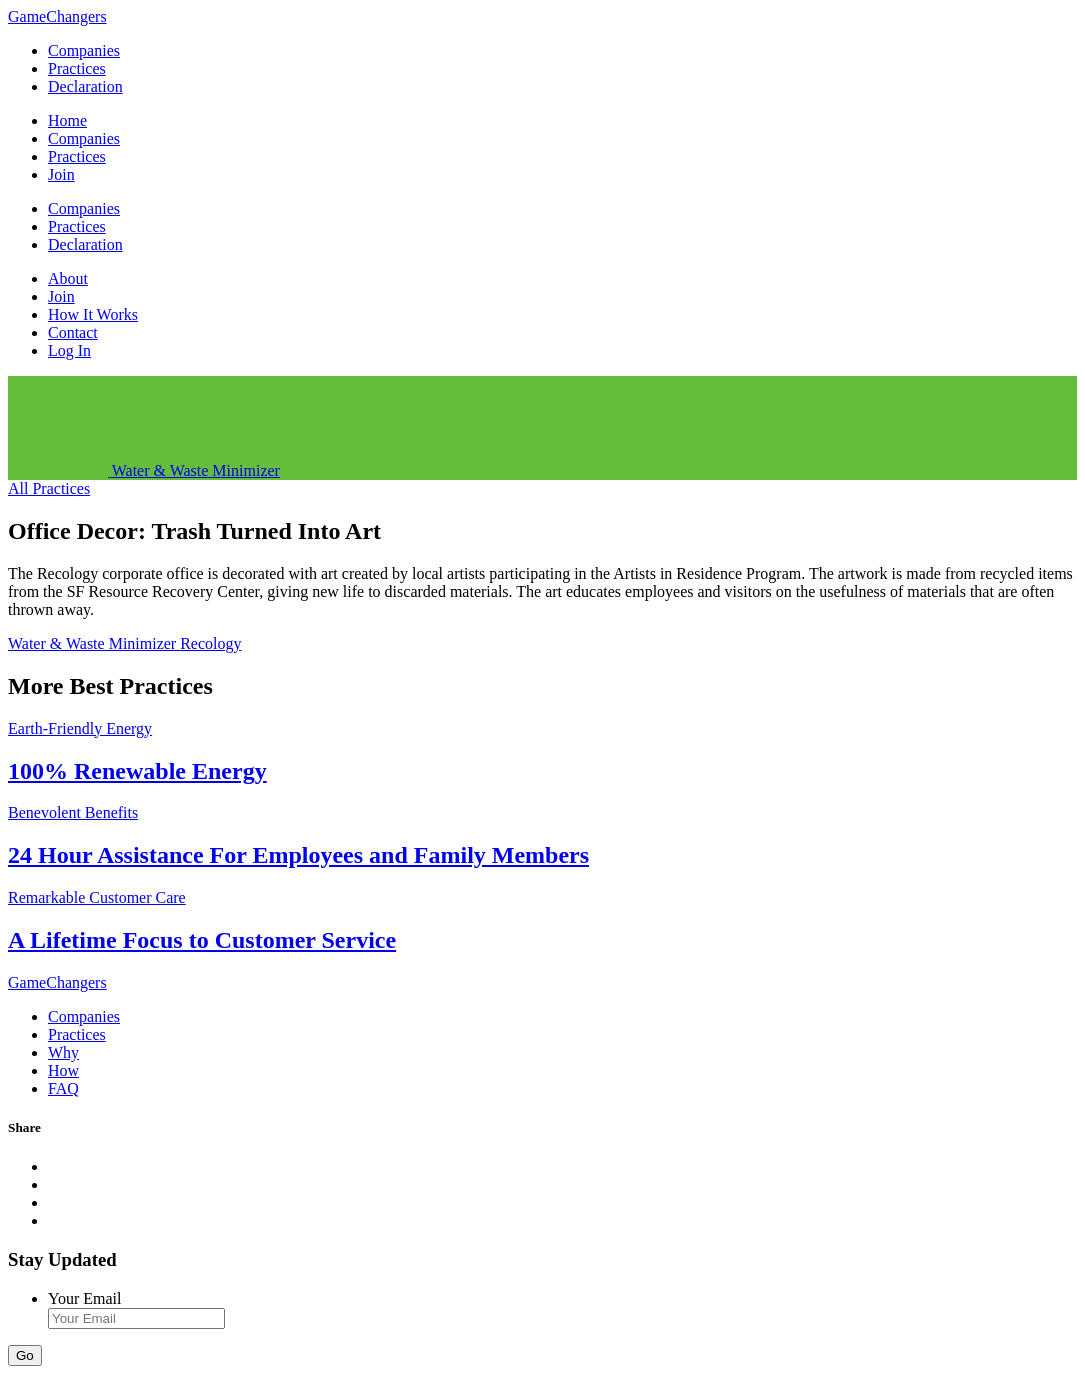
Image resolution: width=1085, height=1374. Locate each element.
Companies (84, 50)
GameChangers (57, 16)
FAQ (63, 1088)
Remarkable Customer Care (97, 897)
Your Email (85, 1298)
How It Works (93, 314)
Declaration (85, 86)
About (68, 278)
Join (61, 174)
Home (67, 120)
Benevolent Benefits (73, 812)
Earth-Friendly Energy (80, 728)
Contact (73, 332)
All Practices (49, 488)
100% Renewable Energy (137, 771)
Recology (210, 643)
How (63, 1070)
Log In (69, 350)
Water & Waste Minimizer (94, 643)
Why (63, 1052)
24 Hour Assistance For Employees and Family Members (298, 855)
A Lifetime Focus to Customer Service (202, 940)
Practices (77, 68)
